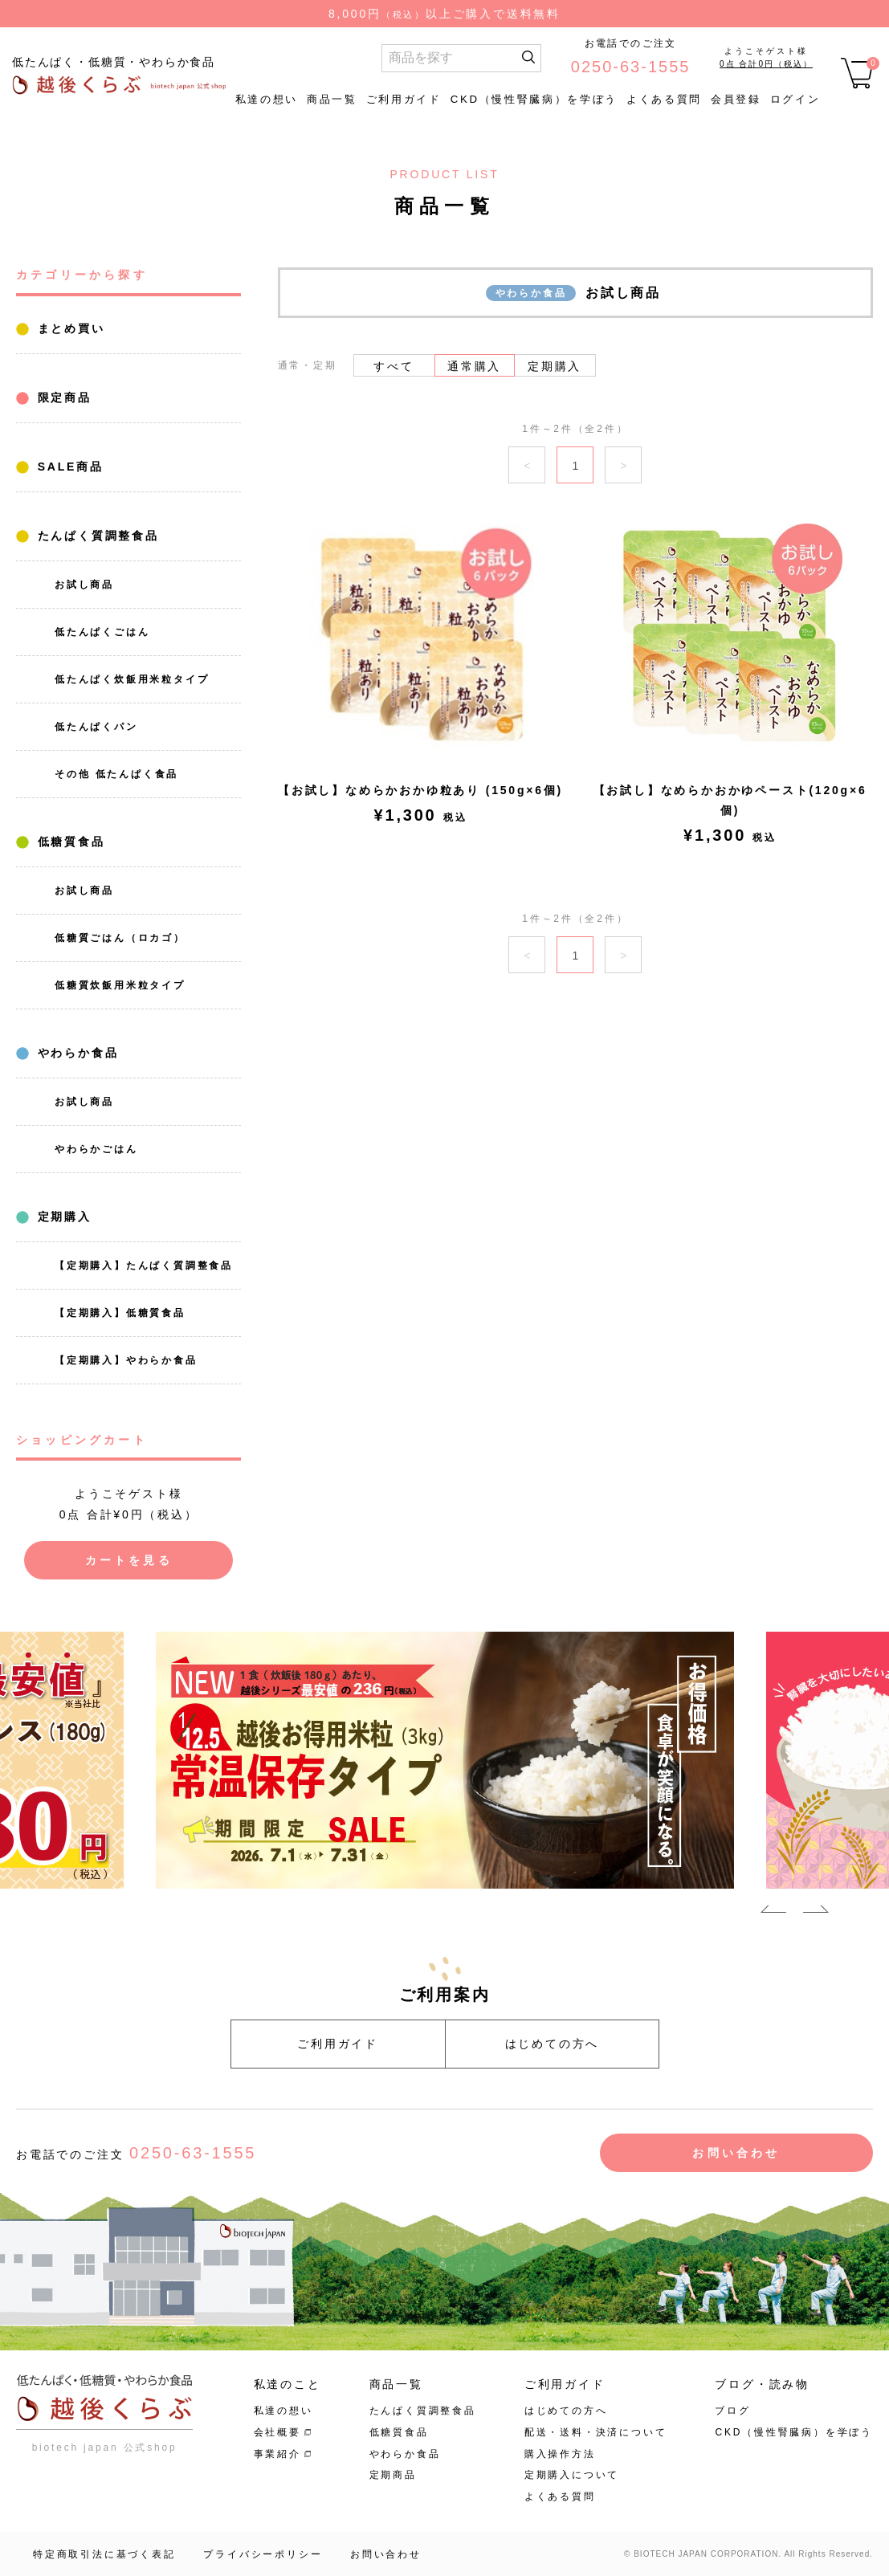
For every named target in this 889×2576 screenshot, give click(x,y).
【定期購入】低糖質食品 (120, 1313)
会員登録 (736, 99)
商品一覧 (332, 99)
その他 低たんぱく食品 (116, 774)
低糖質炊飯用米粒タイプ (120, 985)
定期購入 (62, 1216)
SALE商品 (68, 466)
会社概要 (277, 2432)
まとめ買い (68, 328)
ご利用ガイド (404, 99)
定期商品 (393, 2474)
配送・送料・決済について (595, 2432)
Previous (773, 1912)
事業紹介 (277, 2454)
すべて (393, 366)
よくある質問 (664, 99)
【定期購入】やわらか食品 (126, 1360)
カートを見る (129, 1560)
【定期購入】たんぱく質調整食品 (144, 1265)
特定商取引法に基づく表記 (104, 2554)
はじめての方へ (552, 2043)
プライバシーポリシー (262, 2554)
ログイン (795, 99)
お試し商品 (84, 584)
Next (816, 1912)
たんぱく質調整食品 (95, 535)
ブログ (732, 2410)
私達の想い (266, 99)
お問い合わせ (736, 2152)
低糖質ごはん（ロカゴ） (120, 938)
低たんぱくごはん (102, 632)
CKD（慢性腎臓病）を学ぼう (534, 99)
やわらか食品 (75, 1052)
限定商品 (62, 397)
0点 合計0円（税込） (766, 63)
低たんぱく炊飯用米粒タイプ (132, 679)
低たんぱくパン (96, 726)
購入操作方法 (560, 2454)
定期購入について (571, 2474)
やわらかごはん (96, 1149)
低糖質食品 (68, 841)
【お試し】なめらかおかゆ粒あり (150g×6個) (420, 790)
